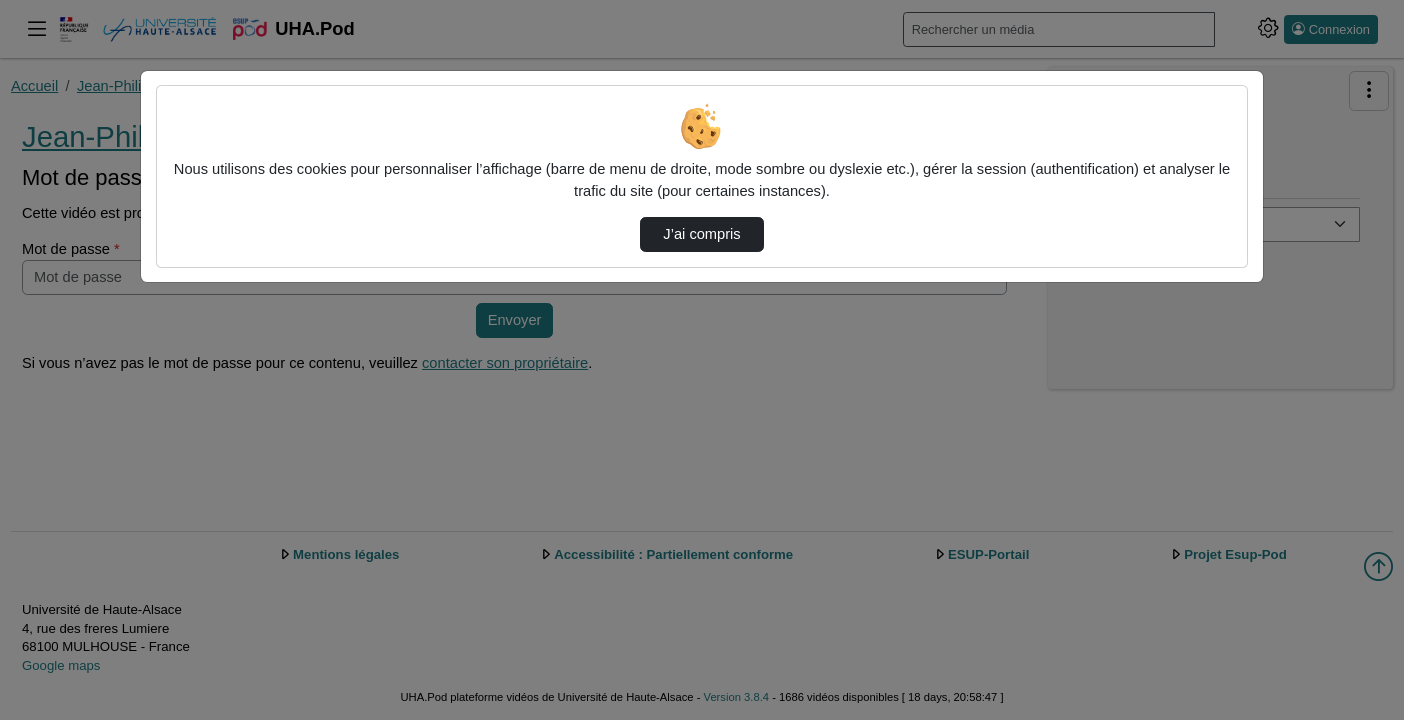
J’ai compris (701, 234)
